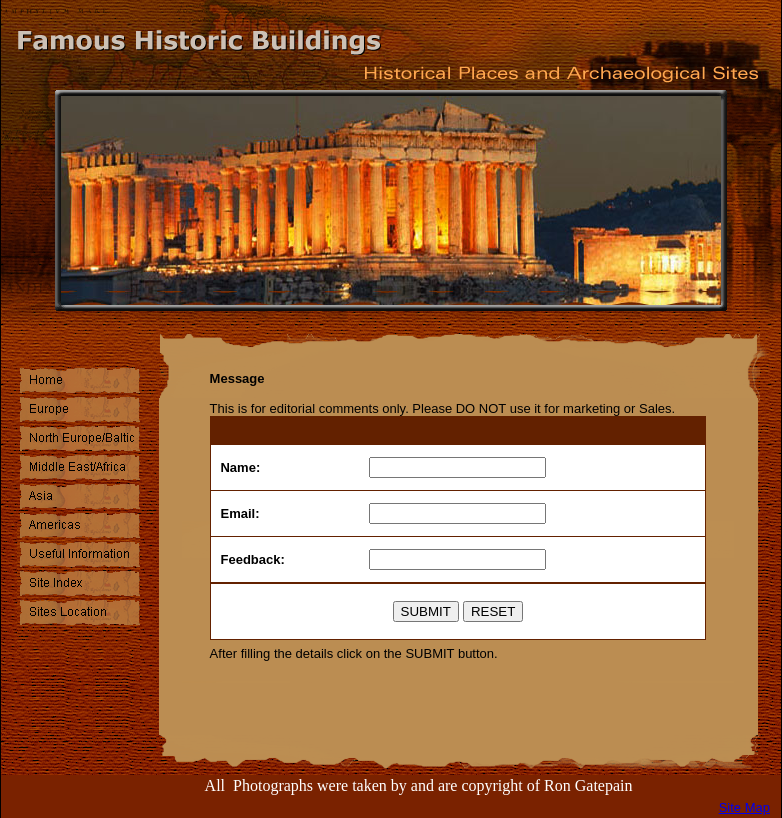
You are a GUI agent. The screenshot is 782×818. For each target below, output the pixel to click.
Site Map (744, 807)
